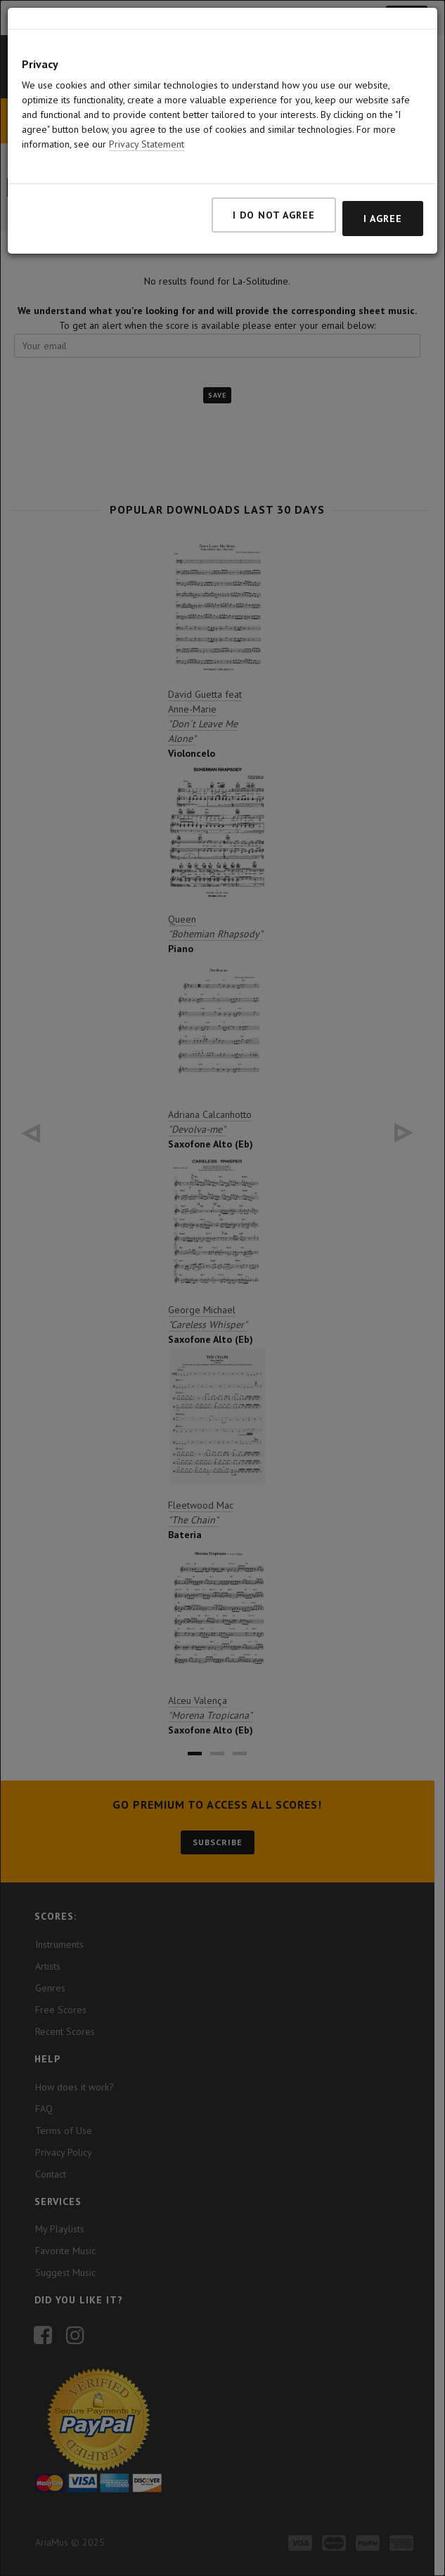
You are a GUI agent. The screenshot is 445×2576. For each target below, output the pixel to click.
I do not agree (274, 215)
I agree (382, 218)
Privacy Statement (146, 144)
